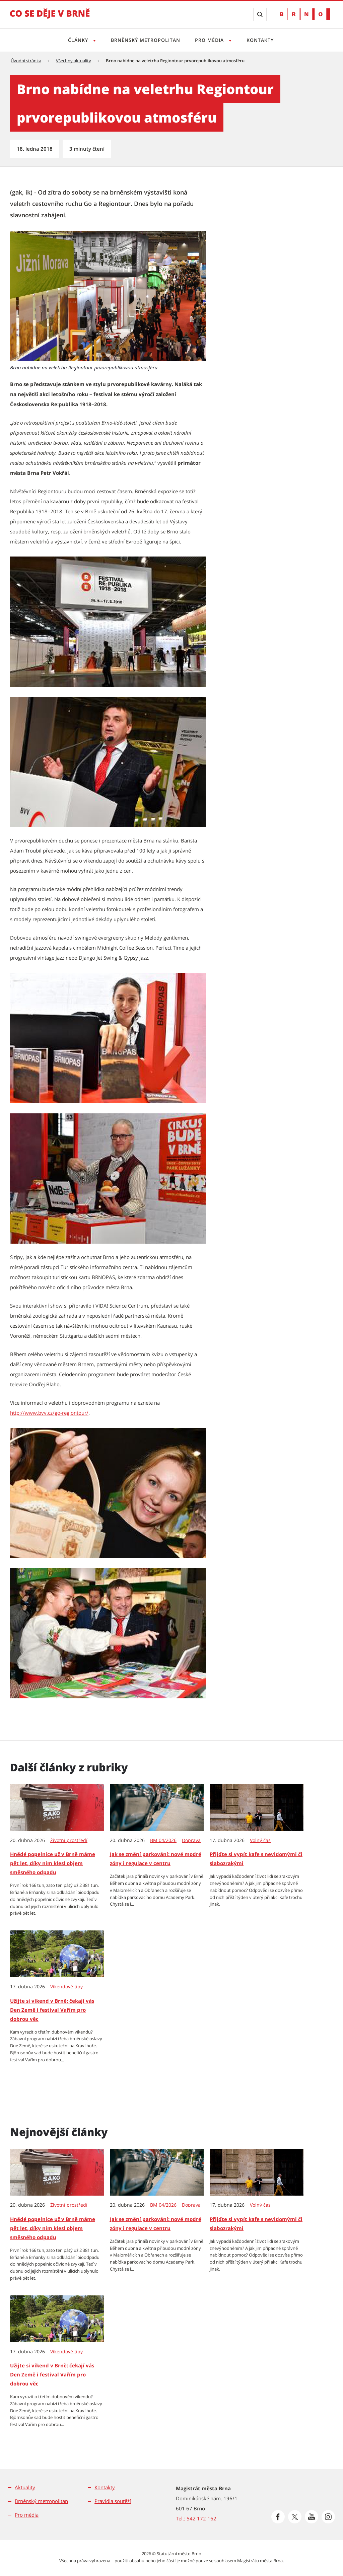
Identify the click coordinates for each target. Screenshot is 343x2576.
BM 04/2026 (163, 1840)
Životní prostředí (68, 1840)
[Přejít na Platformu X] (294, 2516)
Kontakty (262, 40)
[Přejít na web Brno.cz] (305, 14)
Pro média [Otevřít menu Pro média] (211, 40)
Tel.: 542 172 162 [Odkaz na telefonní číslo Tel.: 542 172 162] (196, 2518)
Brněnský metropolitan (144, 40)
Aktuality (25, 2487)
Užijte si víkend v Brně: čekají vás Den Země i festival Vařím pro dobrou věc (52, 2009)
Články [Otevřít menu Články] (76, 40)
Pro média (27, 2514)
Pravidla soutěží (112, 2501)
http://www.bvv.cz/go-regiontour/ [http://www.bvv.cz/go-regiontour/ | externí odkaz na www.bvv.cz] (49, 1412)
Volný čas (260, 1840)
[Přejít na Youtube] (311, 2516)
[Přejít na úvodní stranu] (50, 18)
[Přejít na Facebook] (278, 2516)
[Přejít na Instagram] (328, 2516)
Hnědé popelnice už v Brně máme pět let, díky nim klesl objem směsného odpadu (52, 1863)
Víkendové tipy (66, 1986)
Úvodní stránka (26, 61)
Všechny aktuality (73, 61)
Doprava (191, 1840)
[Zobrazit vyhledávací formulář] (260, 14)
